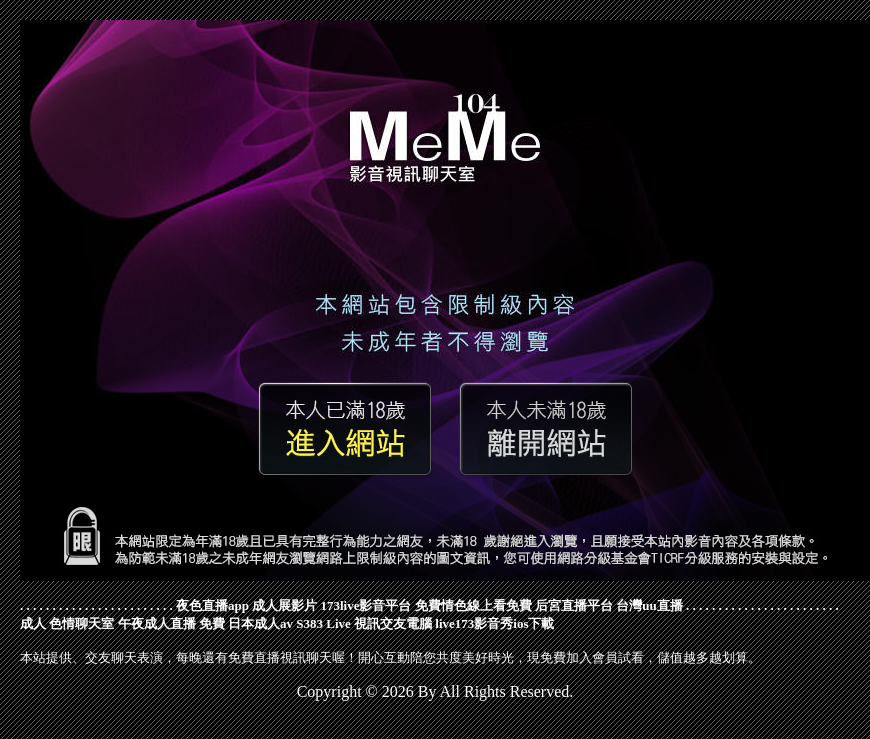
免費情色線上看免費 (473, 605)
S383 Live (323, 623)
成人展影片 (284, 605)
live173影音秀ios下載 (494, 623)
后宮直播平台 (574, 605)
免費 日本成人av (246, 623)
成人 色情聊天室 (67, 623)
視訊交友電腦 (393, 623)
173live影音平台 (365, 605)
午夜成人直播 (157, 623)
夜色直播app (212, 605)
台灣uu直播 (649, 605)
